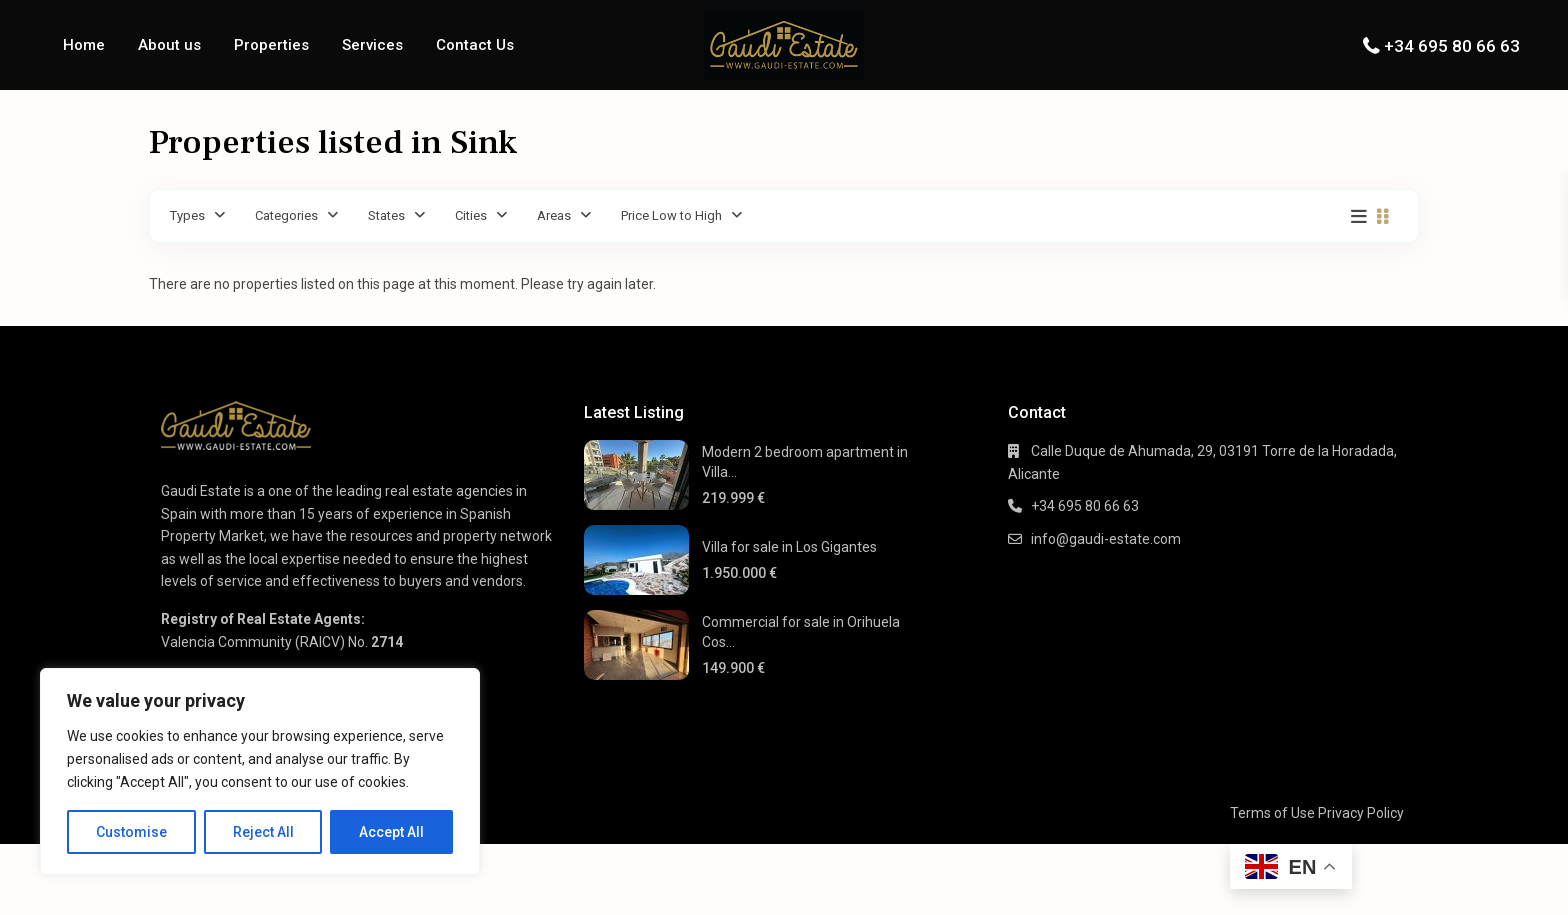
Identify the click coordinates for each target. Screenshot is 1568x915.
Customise (131, 832)
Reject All (263, 832)
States (386, 215)
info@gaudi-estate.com (1106, 539)
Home (84, 45)
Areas (554, 215)
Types (187, 215)
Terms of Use (1272, 813)
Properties (271, 45)
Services (372, 45)
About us (169, 45)
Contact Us (475, 45)
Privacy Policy (1361, 813)
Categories (286, 215)
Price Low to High (671, 215)
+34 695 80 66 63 (1452, 46)
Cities (471, 215)
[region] (260, 771)
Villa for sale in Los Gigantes (789, 547)
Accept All (391, 832)
